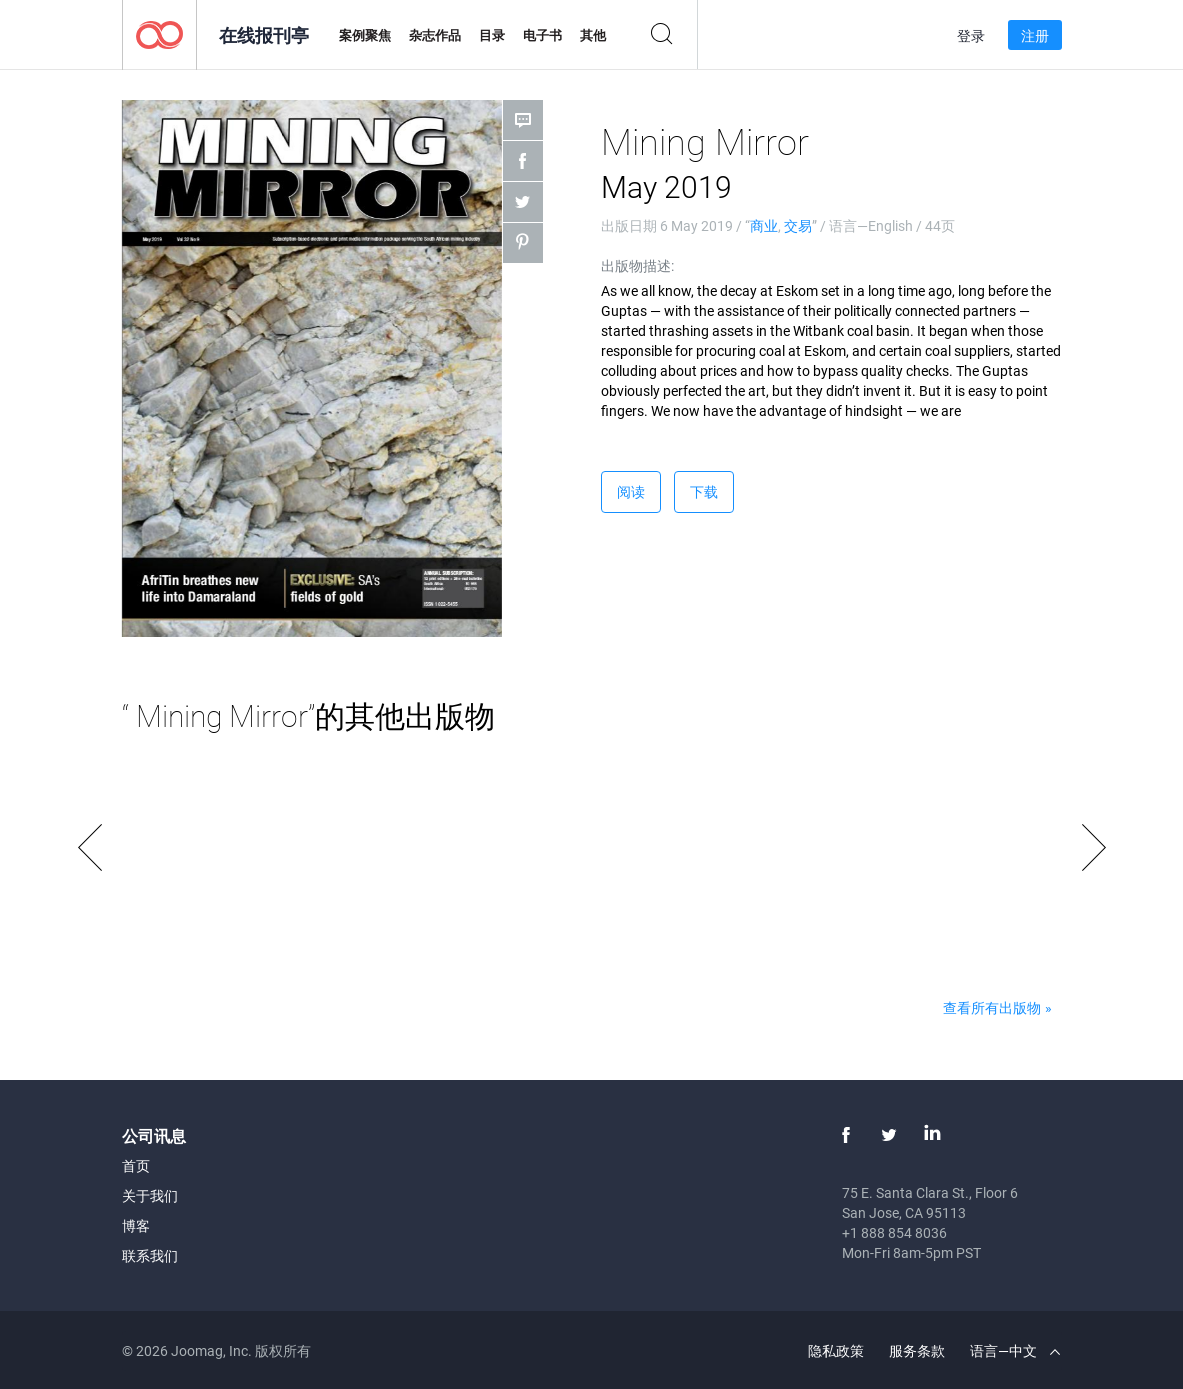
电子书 (542, 35)
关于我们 (150, 1195)
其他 (593, 35)
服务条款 (917, 1350)
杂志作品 (435, 35)
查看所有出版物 (992, 1007)
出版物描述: (637, 265)
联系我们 (150, 1255)
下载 (704, 491)
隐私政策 (836, 1350)
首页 (136, 1165)
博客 (136, 1225)
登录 (971, 35)
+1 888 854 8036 (894, 1232)
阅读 (631, 491)
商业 (764, 225)
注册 (1035, 35)
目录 (492, 35)
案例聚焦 (365, 35)
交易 (798, 225)
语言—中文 (1015, 1350)
